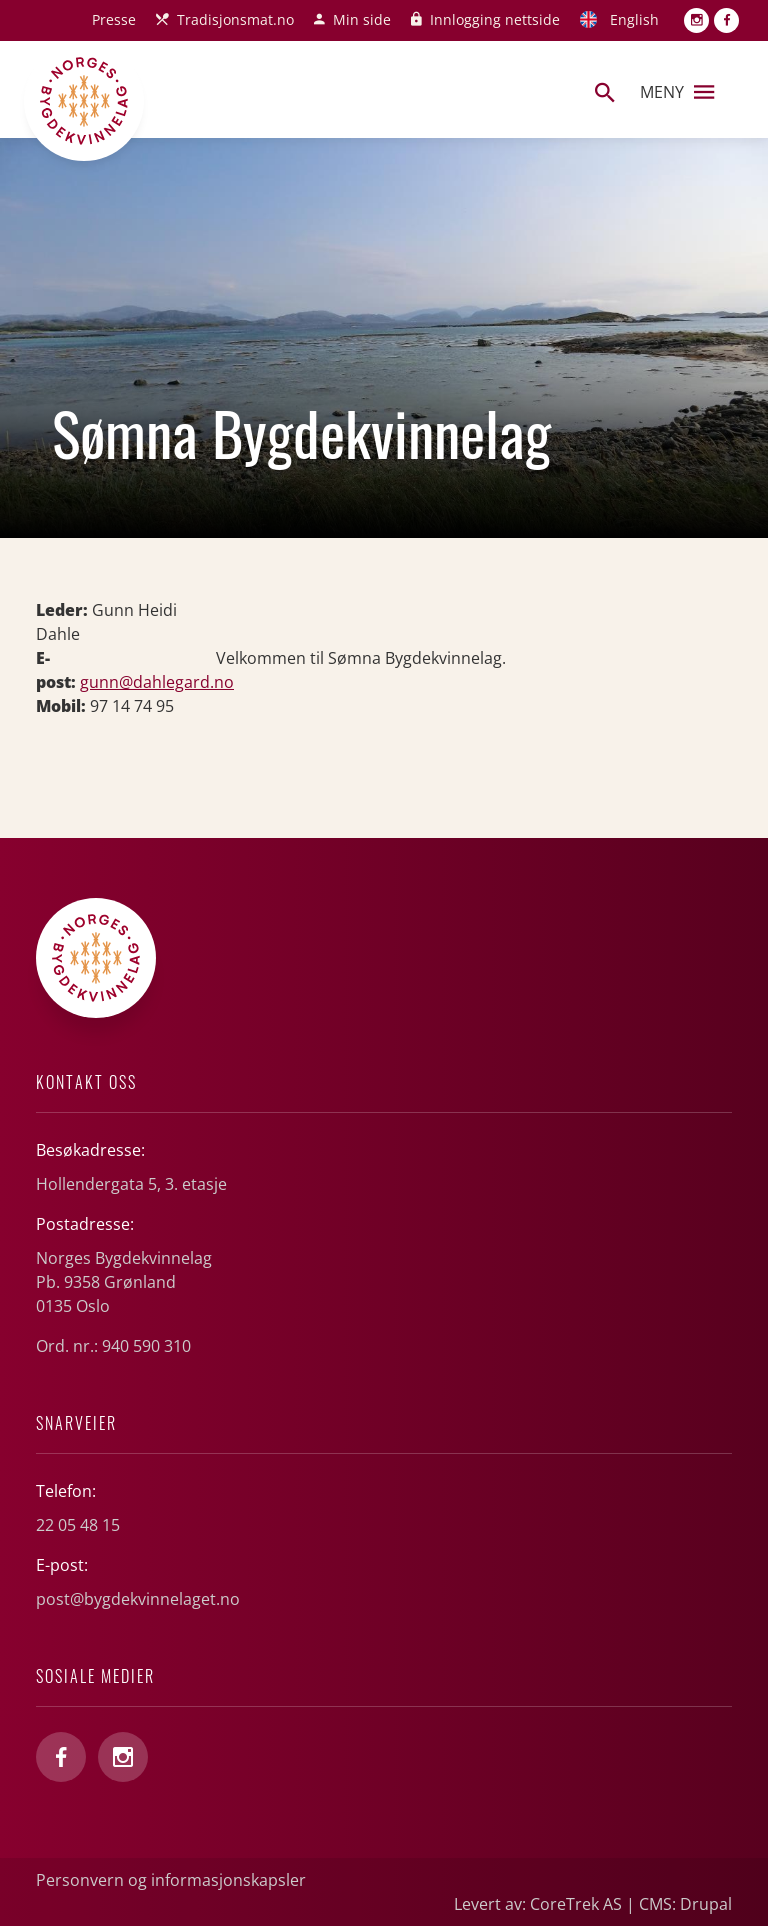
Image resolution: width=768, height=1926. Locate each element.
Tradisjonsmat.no (235, 19)
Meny (677, 92)
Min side (362, 19)
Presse (114, 19)
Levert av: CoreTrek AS (538, 1904)
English (634, 19)
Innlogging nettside (495, 19)
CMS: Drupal (685, 1904)
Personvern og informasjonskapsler (171, 1880)
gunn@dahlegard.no (157, 682)
